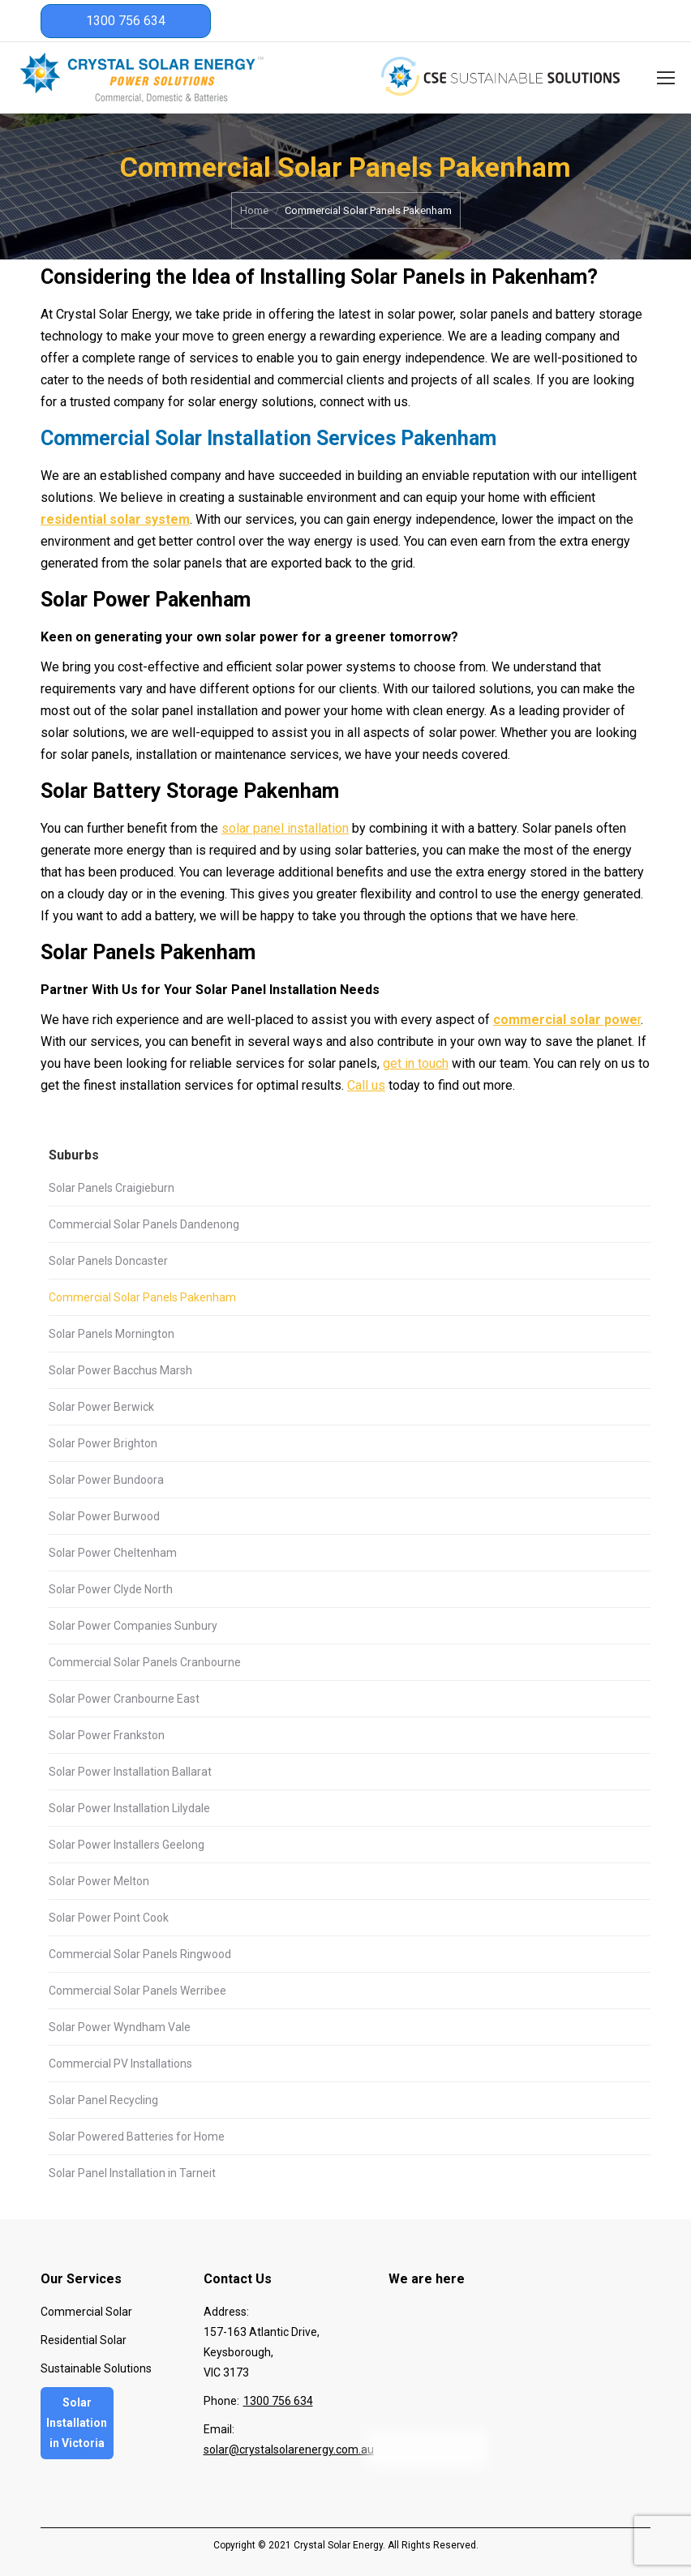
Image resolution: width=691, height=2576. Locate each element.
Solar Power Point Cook (109, 1917)
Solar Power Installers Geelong (126, 1844)
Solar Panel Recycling (103, 2100)
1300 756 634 (125, 20)
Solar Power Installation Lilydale (129, 1808)
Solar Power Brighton (103, 1443)
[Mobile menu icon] (666, 78)
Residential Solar (84, 2340)
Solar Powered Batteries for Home (137, 2136)
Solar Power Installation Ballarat (130, 1771)
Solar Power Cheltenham (113, 1552)
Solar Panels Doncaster (108, 1260)
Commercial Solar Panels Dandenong (144, 1224)
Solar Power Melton (99, 1881)
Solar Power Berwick (101, 1406)
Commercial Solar (86, 2311)
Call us (366, 1085)
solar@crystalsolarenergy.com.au (289, 2449)
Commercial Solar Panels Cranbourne (145, 1662)
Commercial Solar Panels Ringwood (140, 1954)
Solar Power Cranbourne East (124, 1698)
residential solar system (115, 519)
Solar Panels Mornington (111, 1333)
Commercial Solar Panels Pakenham (142, 1297)
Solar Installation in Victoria (76, 2423)
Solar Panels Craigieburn (111, 1187)
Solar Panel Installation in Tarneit (132, 2173)
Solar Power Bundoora (106, 1479)
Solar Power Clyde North (111, 1589)
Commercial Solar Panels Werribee (137, 1990)
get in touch (416, 1063)
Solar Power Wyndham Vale (120, 2027)
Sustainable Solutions (96, 2368)
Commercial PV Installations (120, 2063)
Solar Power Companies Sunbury (133, 1625)
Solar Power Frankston (107, 1735)
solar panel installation (285, 828)
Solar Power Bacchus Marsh (120, 1370)
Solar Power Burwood (104, 1516)
